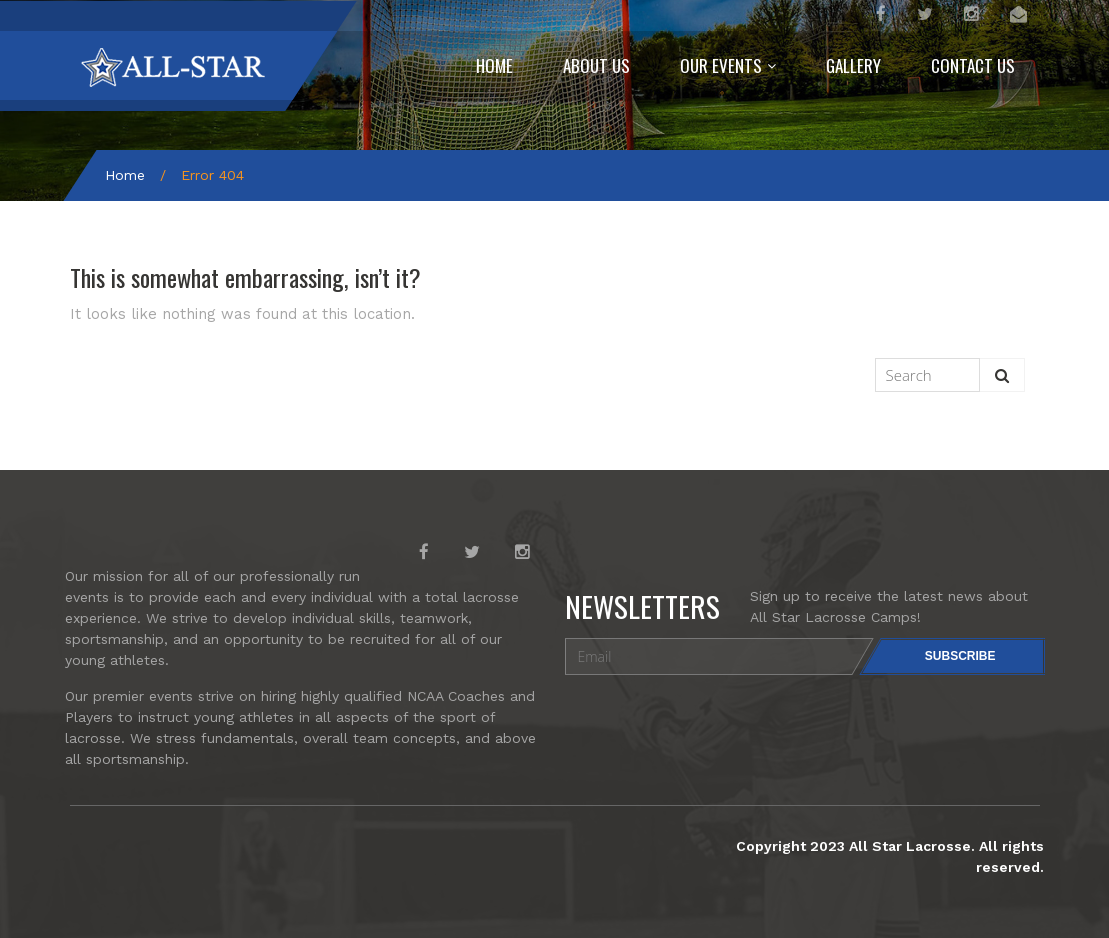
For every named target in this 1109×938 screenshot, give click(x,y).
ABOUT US (596, 65)
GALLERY (853, 65)
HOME (494, 65)
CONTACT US (973, 65)
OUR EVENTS (721, 65)
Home (125, 175)
